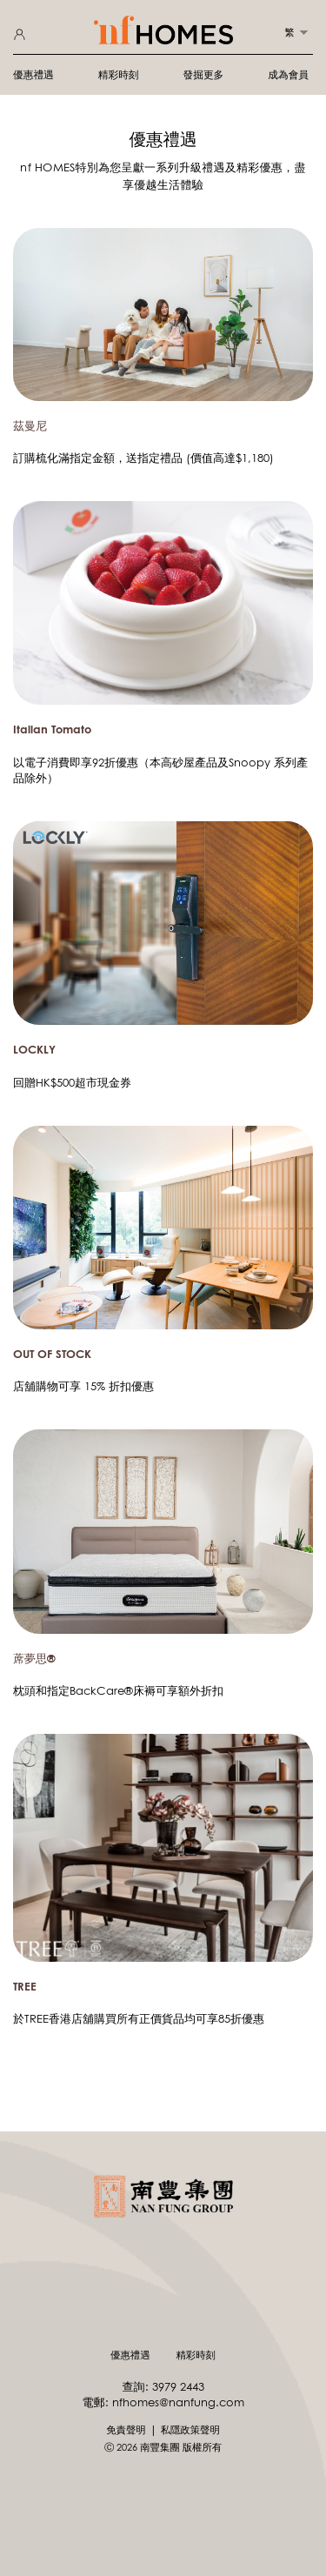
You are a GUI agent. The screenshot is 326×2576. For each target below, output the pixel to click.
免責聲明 (125, 2430)
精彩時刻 (118, 74)
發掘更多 (203, 74)
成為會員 (288, 74)
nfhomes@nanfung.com (178, 2402)
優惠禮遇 (33, 74)
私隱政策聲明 (190, 2430)
